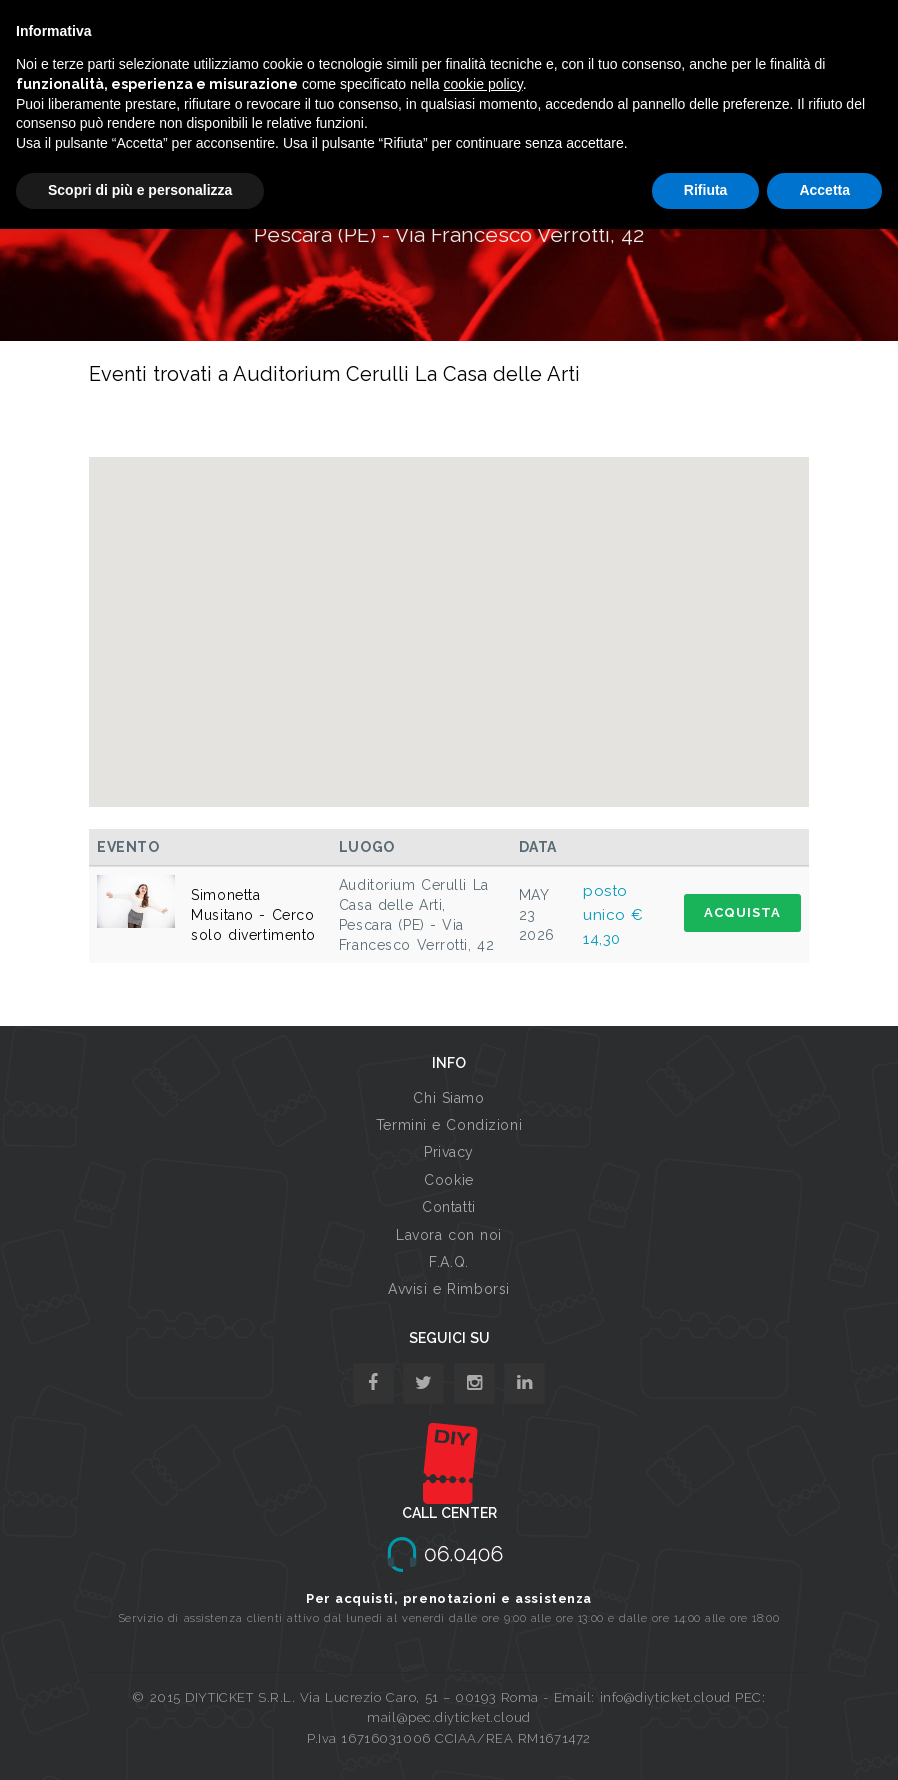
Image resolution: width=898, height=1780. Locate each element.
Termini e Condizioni (449, 1125)
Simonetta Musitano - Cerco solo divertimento (253, 915)
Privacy (449, 1152)
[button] (449, 613)
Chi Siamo (448, 1098)
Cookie (448, 1180)
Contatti (448, 1207)
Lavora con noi (449, 1235)
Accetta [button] (824, 190)
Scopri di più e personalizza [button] (140, 190)
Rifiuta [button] (706, 190)
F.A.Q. (448, 1262)
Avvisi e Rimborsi (449, 1289)
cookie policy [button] (483, 84)
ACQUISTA (742, 912)
